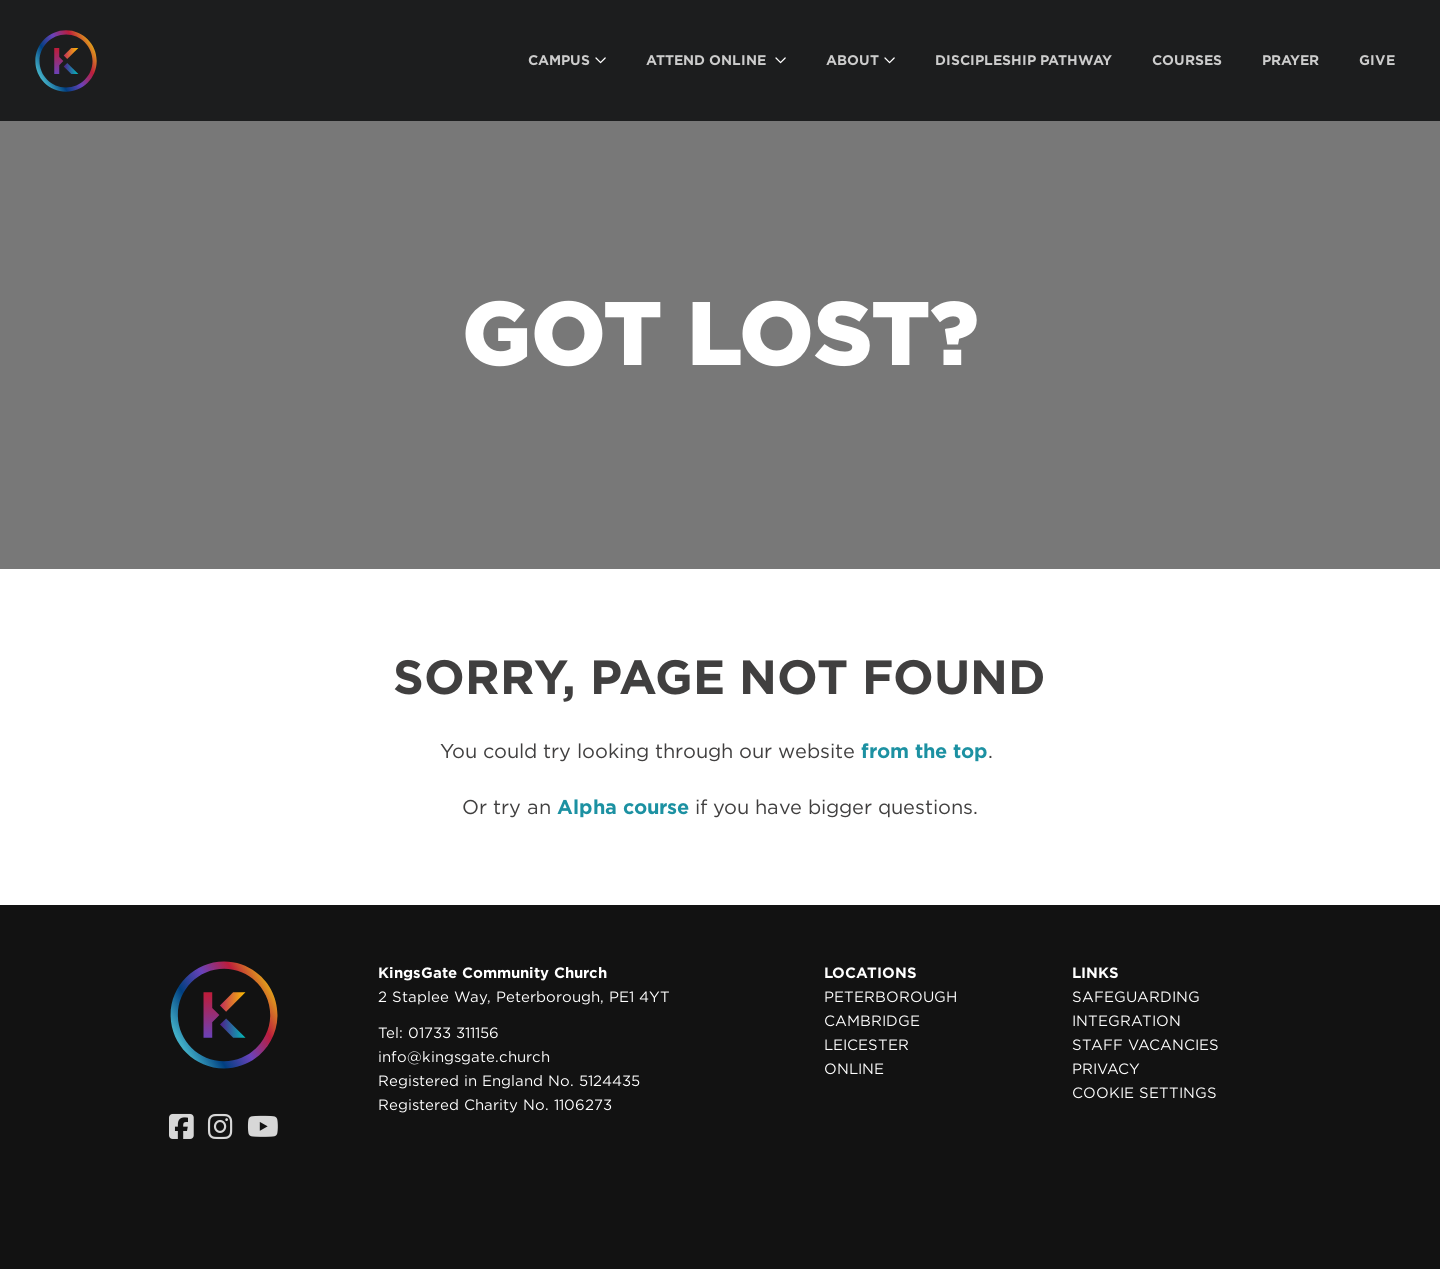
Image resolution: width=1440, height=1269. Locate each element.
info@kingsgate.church (464, 1057)
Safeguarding (1136, 997)
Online (854, 1069)
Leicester (866, 1045)
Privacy (1106, 1069)
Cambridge (872, 1021)
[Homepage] (81, 61)
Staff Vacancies (1145, 1045)
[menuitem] (567, 60)
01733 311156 (453, 1033)
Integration (1126, 1021)
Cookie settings (1144, 1093)
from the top (924, 751)
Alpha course (623, 807)
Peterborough (890, 997)
